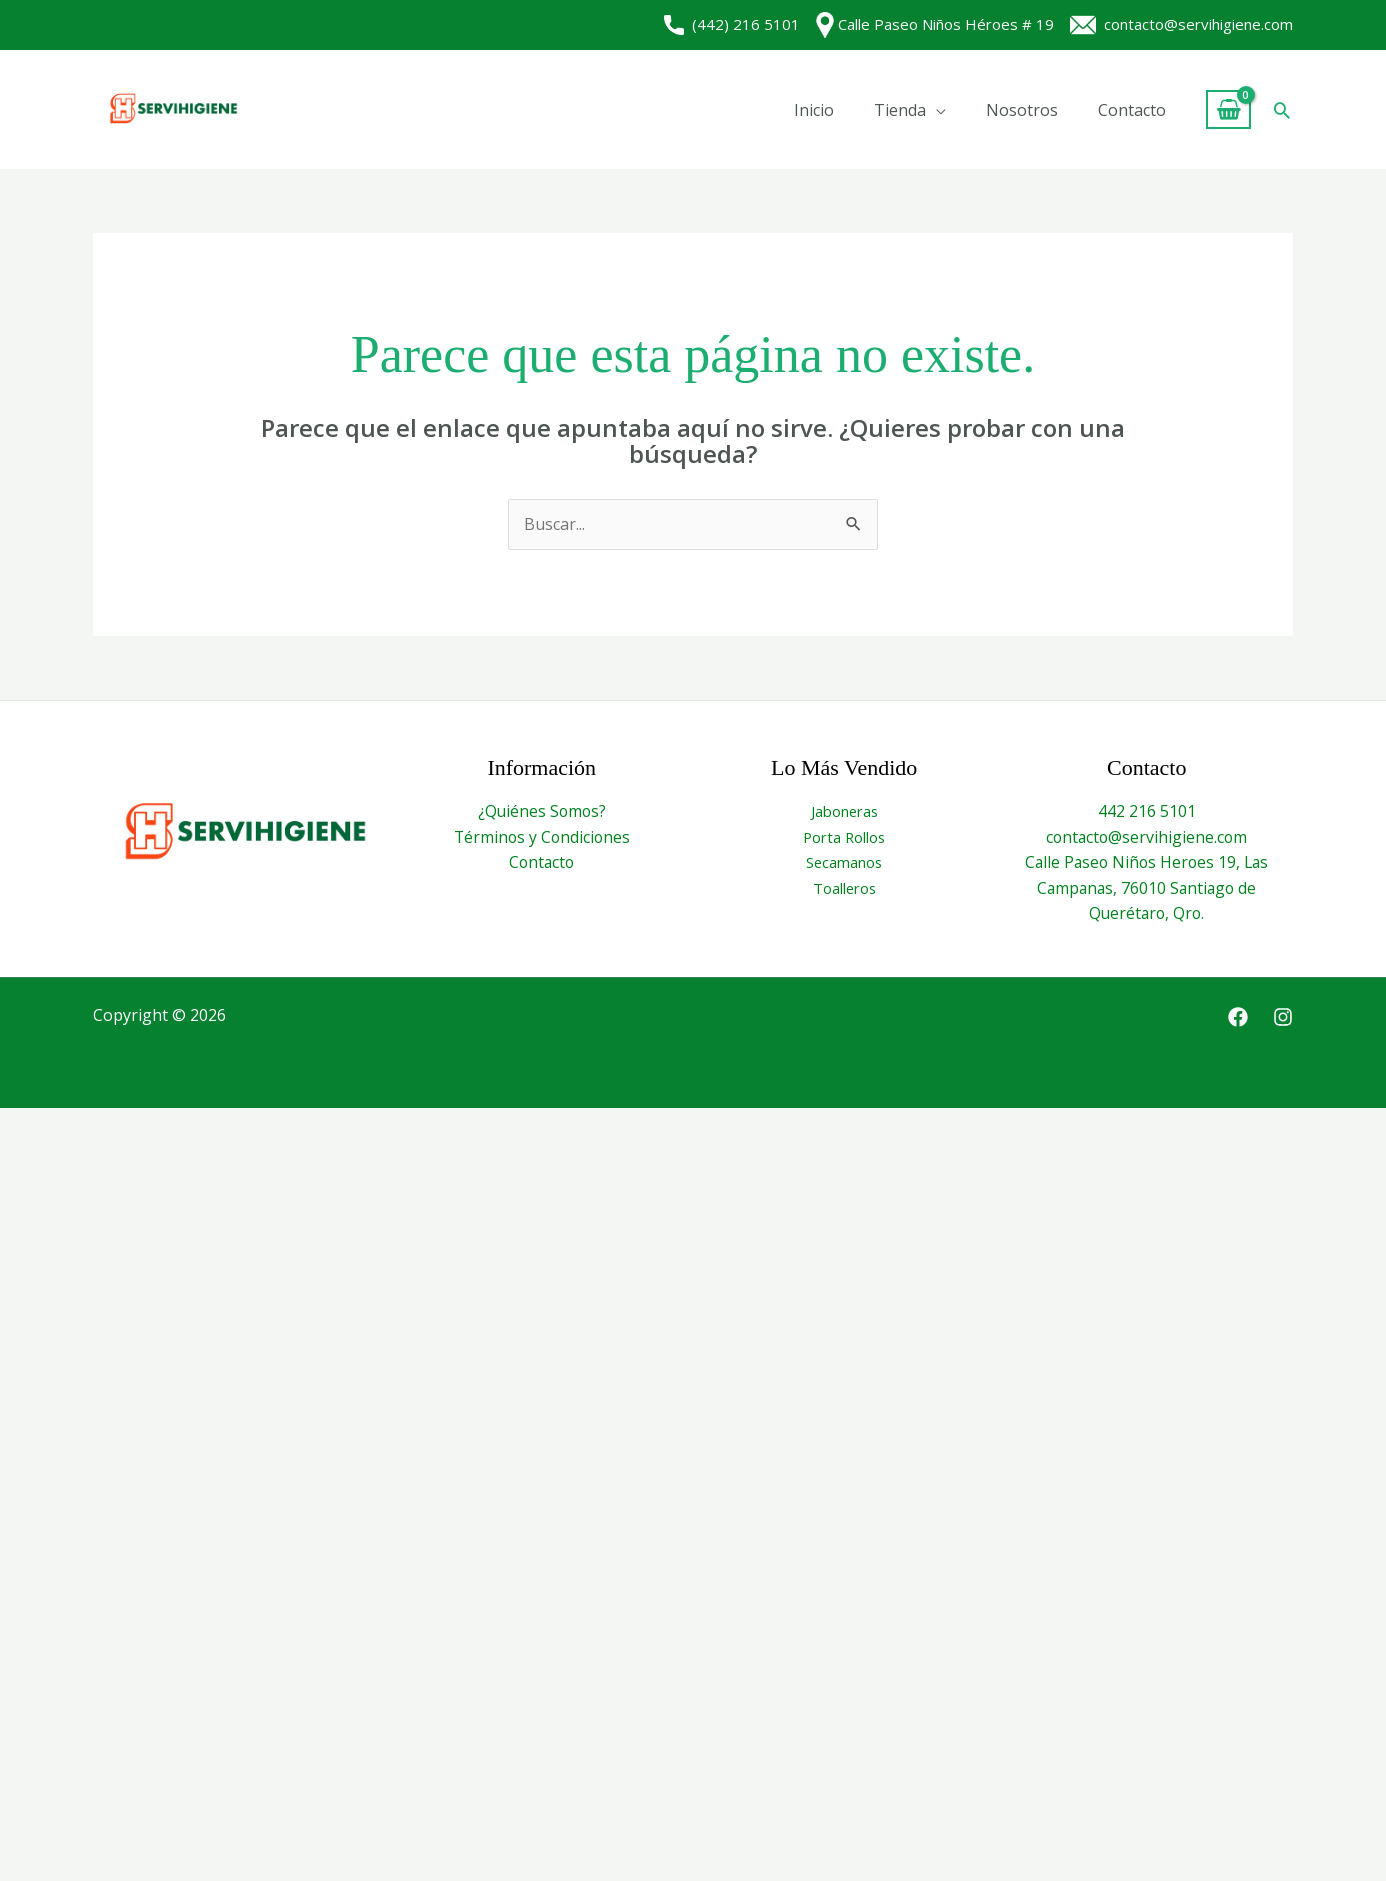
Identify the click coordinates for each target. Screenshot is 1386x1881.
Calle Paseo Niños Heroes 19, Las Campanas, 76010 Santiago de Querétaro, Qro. (1147, 887)
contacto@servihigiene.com (1181, 24)
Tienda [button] (900, 110)
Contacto (1132, 110)
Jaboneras (844, 811)
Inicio (814, 110)
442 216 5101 (1147, 811)
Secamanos (844, 862)
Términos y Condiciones (542, 837)
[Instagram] (1283, 1017)
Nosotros (1022, 110)
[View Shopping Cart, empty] (1228, 109)
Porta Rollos (844, 837)
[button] (1282, 110)
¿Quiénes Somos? (541, 811)
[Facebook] (1238, 1017)
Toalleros (844, 888)
